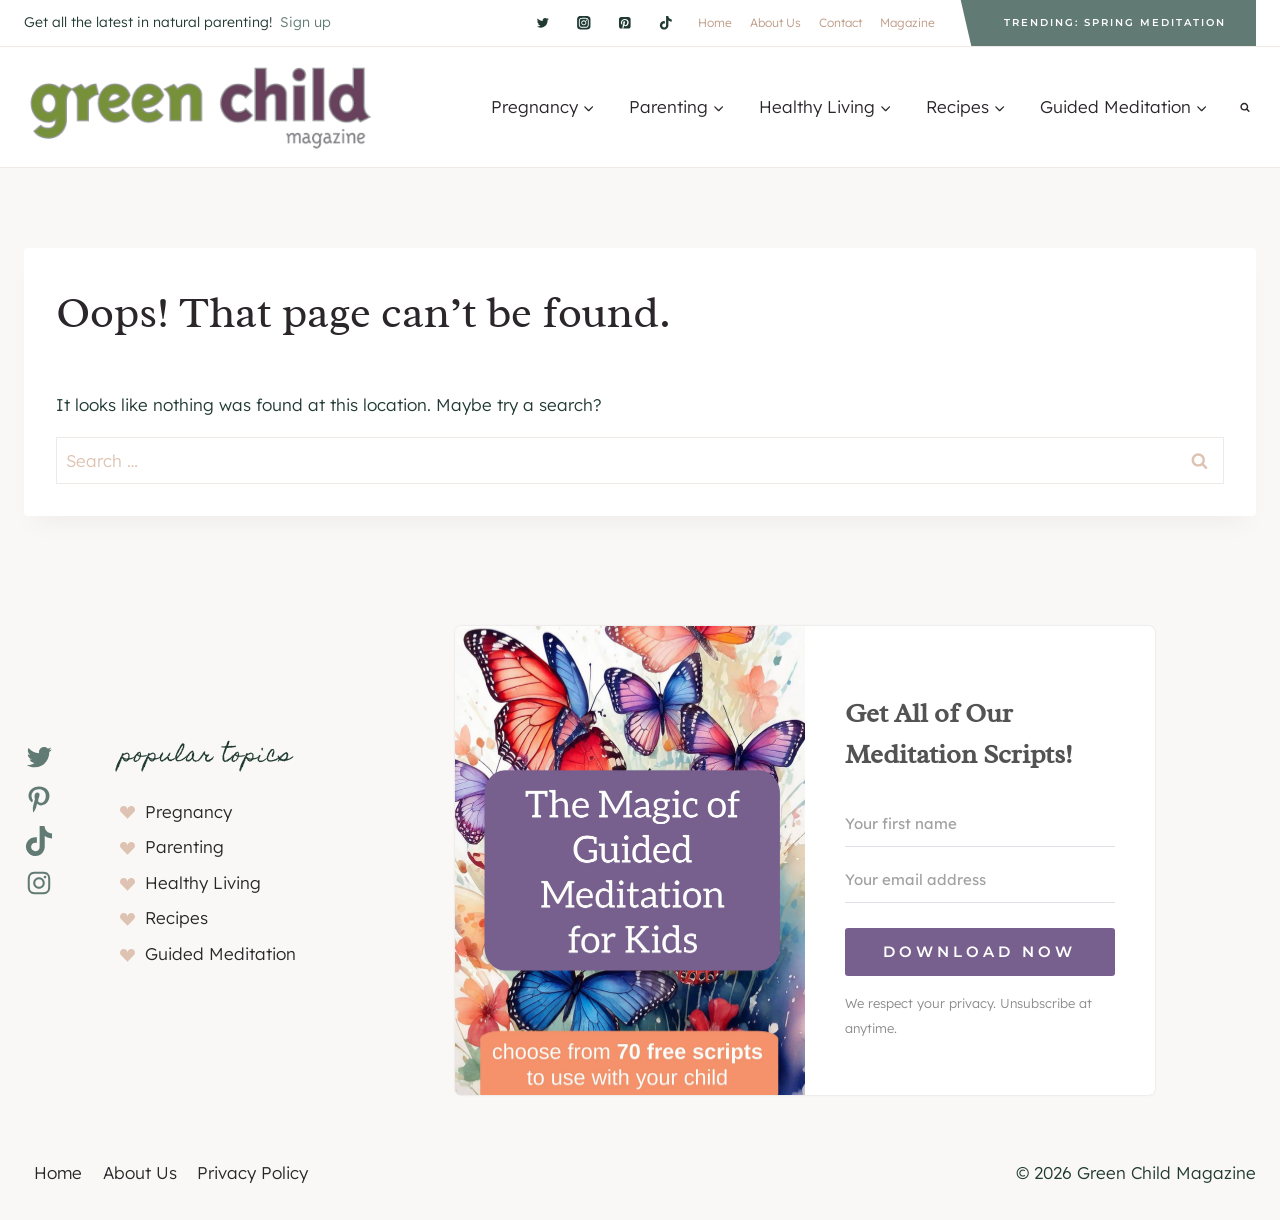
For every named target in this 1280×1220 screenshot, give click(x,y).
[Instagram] (583, 22)
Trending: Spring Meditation (1115, 22)
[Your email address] (980, 880)
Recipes (176, 917)
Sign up (305, 22)
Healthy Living (203, 882)
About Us (775, 22)
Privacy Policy (252, 1172)
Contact (840, 22)
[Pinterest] (624, 22)
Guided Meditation (220, 953)
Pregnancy (188, 811)
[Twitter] (542, 22)
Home (715, 22)
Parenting (184, 846)
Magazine (907, 22)
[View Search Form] (1245, 107)
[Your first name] (980, 824)
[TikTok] (665, 22)
